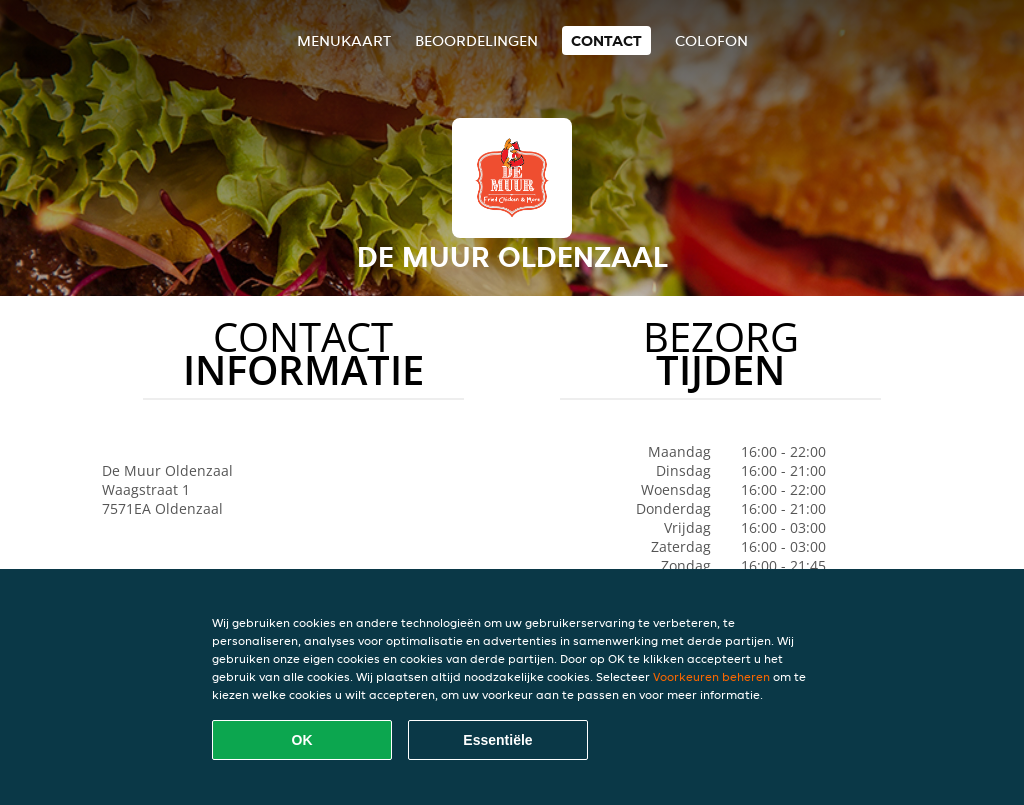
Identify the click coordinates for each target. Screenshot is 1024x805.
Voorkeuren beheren (711, 676)
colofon (711, 40)
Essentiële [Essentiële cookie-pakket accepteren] (497, 740)
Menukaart (344, 40)
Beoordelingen (476, 40)
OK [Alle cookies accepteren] (302, 740)
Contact (606, 40)
